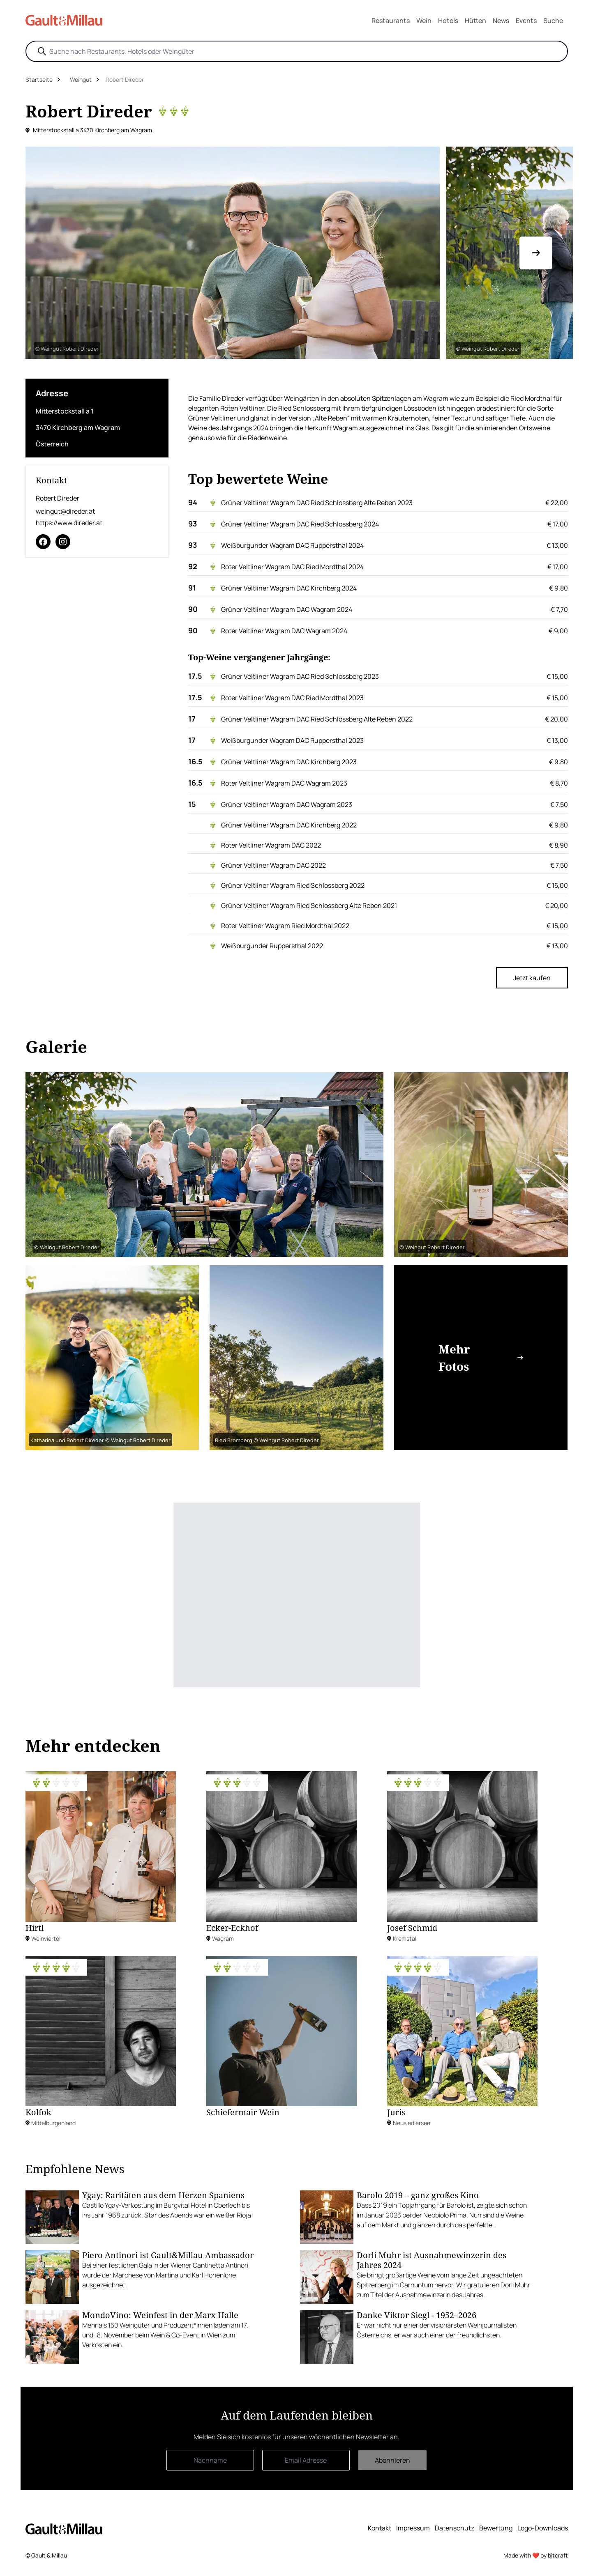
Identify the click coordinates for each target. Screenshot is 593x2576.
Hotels (448, 20)
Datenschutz (454, 2527)
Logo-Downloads (542, 2527)
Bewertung (495, 2527)
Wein (423, 20)
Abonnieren (392, 2460)
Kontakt (379, 2527)
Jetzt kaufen (532, 977)
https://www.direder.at (69, 522)
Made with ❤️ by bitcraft (535, 2555)
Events (526, 20)
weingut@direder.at (65, 511)
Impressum (413, 2527)
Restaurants (390, 20)
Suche (553, 20)
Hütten (475, 20)
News (501, 20)
